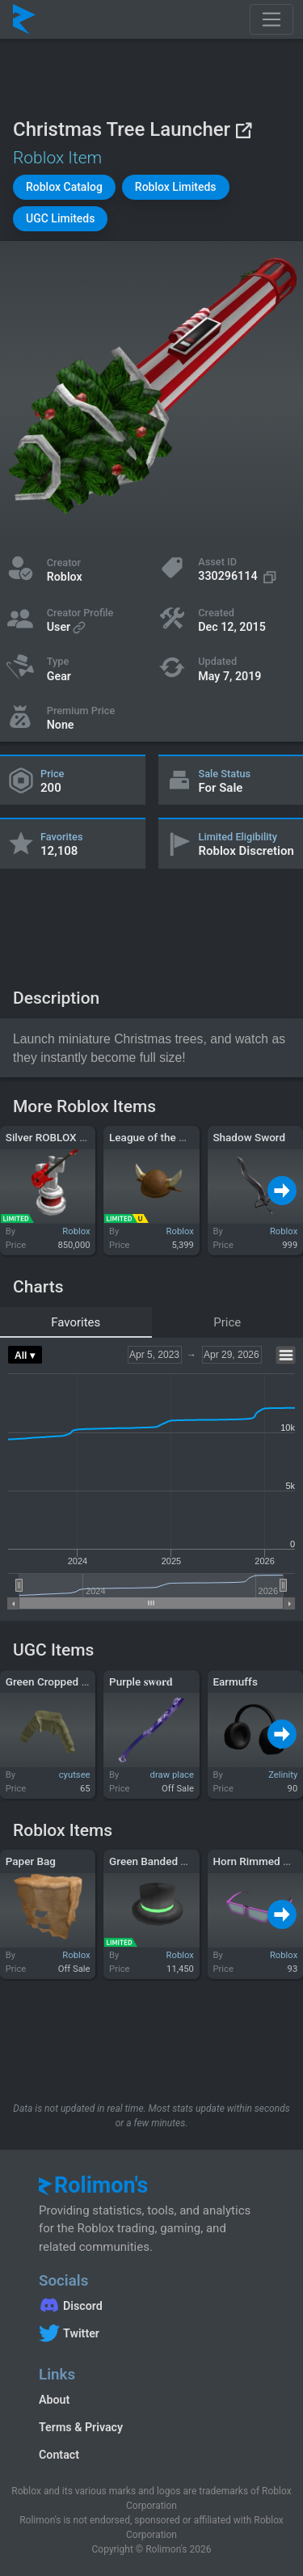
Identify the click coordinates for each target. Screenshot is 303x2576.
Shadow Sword (249, 1137)
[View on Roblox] (243, 130)
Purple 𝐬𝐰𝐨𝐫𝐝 (141, 1681)
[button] (64, 187)
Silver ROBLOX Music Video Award (90, 1137)
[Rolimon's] (24, 19)
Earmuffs (235, 1681)
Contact (59, 2454)
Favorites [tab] (75, 1322)
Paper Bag (31, 1861)
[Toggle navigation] (271, 19)
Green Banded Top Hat (163, 1861)
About (54, 2399)
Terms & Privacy (81, 2427)
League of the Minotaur (165, 1137)
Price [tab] (227, 1322)
